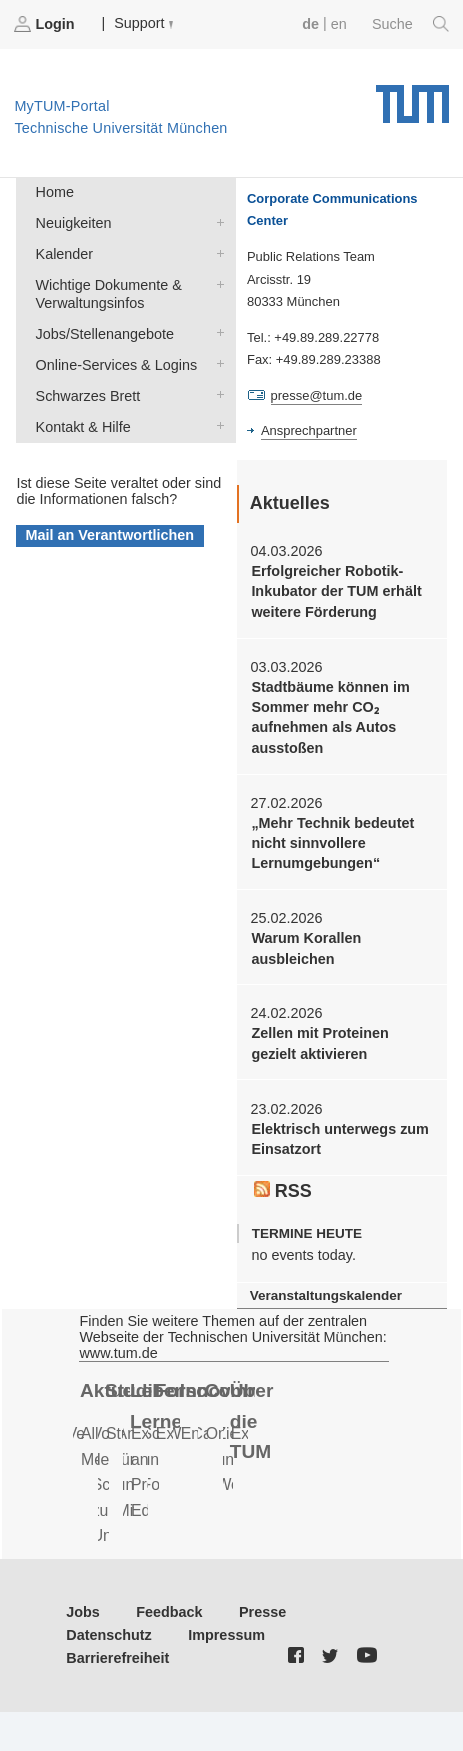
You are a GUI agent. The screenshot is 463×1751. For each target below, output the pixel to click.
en (339, 24)
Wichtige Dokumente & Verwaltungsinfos (216, 283)
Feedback (169, 1612)
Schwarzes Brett (216, 394)
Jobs (83, 1612)
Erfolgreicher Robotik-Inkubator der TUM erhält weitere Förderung (336, 591)
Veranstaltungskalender (326, 1295)
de (310, 24)
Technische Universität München (412, 97)
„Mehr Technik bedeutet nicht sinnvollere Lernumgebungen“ (332, 843)
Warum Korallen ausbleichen (306, 948)
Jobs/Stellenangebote (216, 332)
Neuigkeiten (216, 221)
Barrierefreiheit (117, 1658)
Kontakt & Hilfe (216, 425)
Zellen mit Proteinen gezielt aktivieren (320, 1043)
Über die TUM (252, 1421)
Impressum (226, 1635)
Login (46, 24)
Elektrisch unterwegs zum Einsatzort (340, 1139)
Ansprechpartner (309, 430)
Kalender (216, 252)
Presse (262, 1612)
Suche (410, 24)
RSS (283, 1191)
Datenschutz (109, 1635)
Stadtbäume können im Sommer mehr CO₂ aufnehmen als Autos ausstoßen (330, 717)
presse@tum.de (317, 395)
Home (55, 192)
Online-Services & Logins (216, 363)
